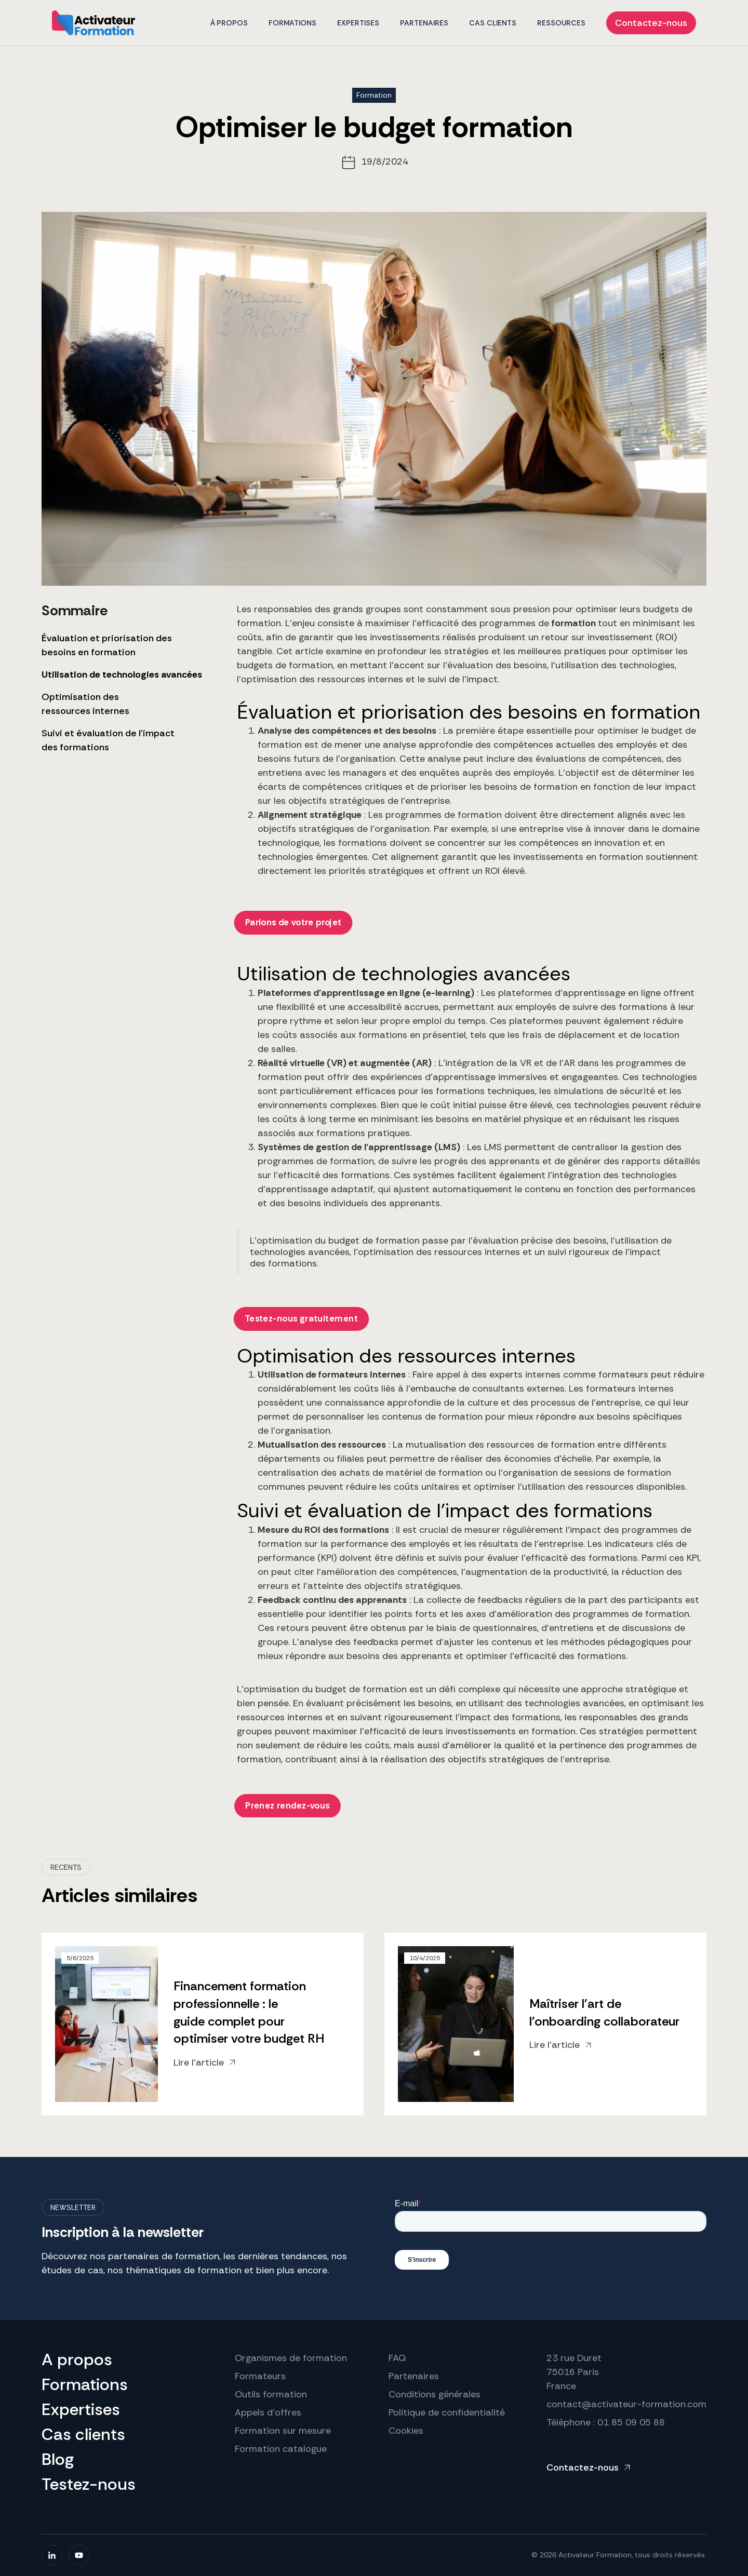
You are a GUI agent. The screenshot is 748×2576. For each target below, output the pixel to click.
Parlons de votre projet (293, 922)
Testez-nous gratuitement (301, 1318)
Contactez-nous (651, 23)
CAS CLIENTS (492, 23)
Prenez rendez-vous (287, 1805)
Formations (85, 2384)
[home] (93, 22)
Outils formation (271, 2394)
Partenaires (414, 2376)
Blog (58, 2459)
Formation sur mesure (283, 2430)
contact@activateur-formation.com (626, 2404)
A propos (77, 2359)
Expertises (81, 2409)
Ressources (561, 23)
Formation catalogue (281, 2449)
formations (292, 23)
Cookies (406, 2430)
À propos (229, 23)
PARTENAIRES (424, 23)
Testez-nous (89, 2484)
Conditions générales (434, 2394)
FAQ (397, 2358)
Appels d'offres (268, 2412)
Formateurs (260, 2376)
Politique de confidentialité (447, 2412)
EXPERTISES (358, 23)
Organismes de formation (291, 2358)
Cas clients (83, 2434)
